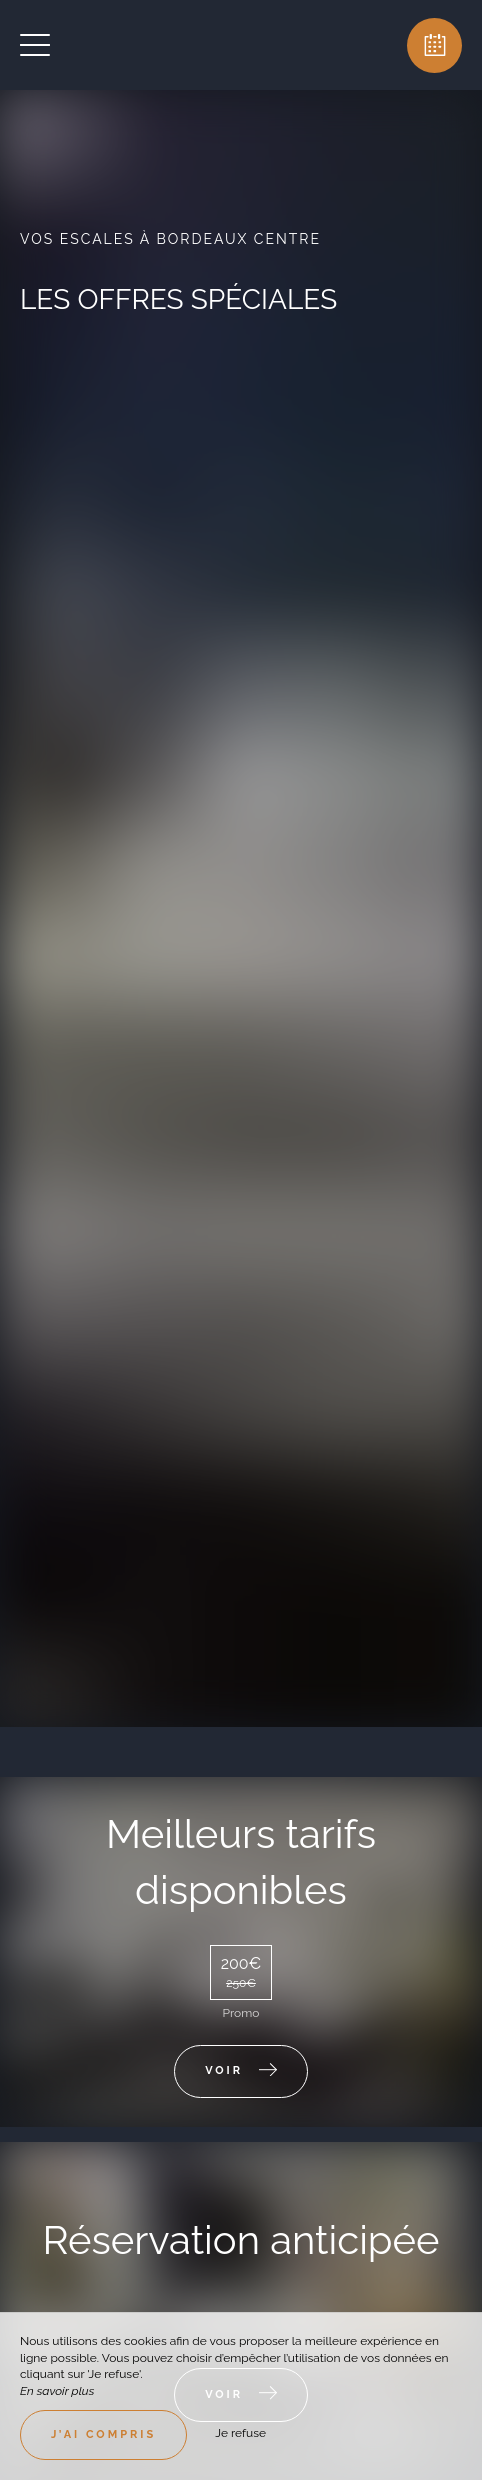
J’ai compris (103, 2434)
